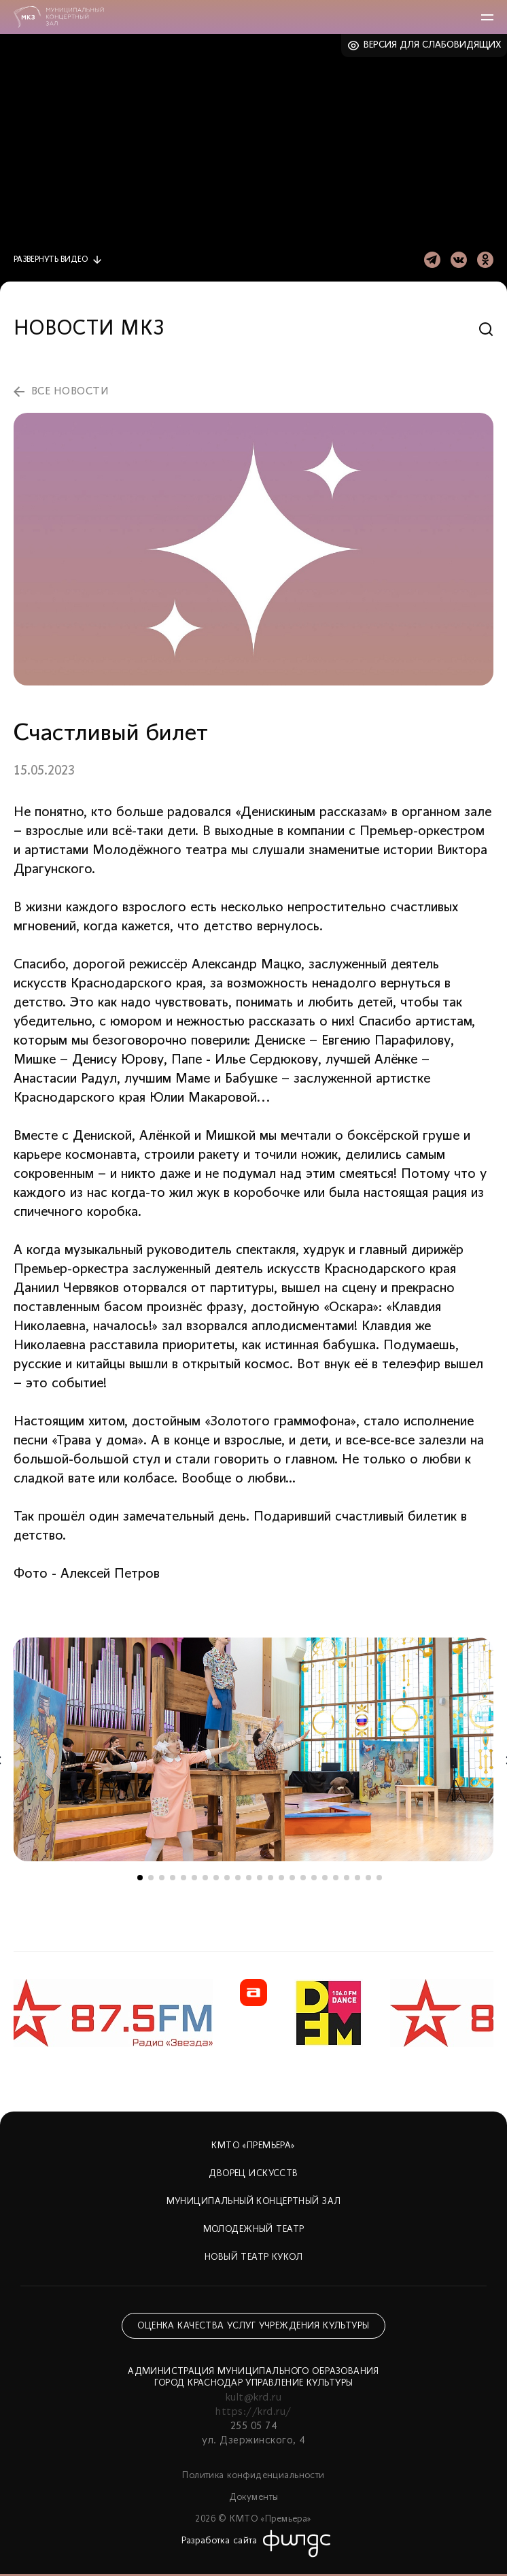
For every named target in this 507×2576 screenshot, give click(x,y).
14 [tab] (281, 1877)
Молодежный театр (253, 2229)
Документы (254, 2497)
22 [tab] (368, 1877)
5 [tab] (183, 1877)
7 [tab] (205, 1877)
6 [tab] (194, 1877)
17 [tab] (314, 1877)
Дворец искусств (253, 2174)
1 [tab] (140, 1877)
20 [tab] (346, 1877)
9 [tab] (227, 1877)
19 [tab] (335, 1877)
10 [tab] (238, 1877)
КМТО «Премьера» (253, 2146)
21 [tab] (357, 1877)
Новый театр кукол (253, 2257)
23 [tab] (379, 1877)
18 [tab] (325, 1877)
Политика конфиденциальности (253, 2476)
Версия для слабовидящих (433, 45)
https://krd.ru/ (253, 2412)
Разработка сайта (219, 2541)
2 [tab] (151, 1877)
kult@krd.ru (253, 2397)
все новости (70, 391)
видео (51, 260)
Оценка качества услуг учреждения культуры (253, 2326)
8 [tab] (216, 1877)
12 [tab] (259, 1877)
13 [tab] (270, 1877)
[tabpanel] (253, 1749)
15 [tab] (292, 1877)
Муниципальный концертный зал (254, 2202)
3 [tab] (161, 1877)
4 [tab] (172, 1877)
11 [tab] (248, 1877)
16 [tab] (303, 1877)
